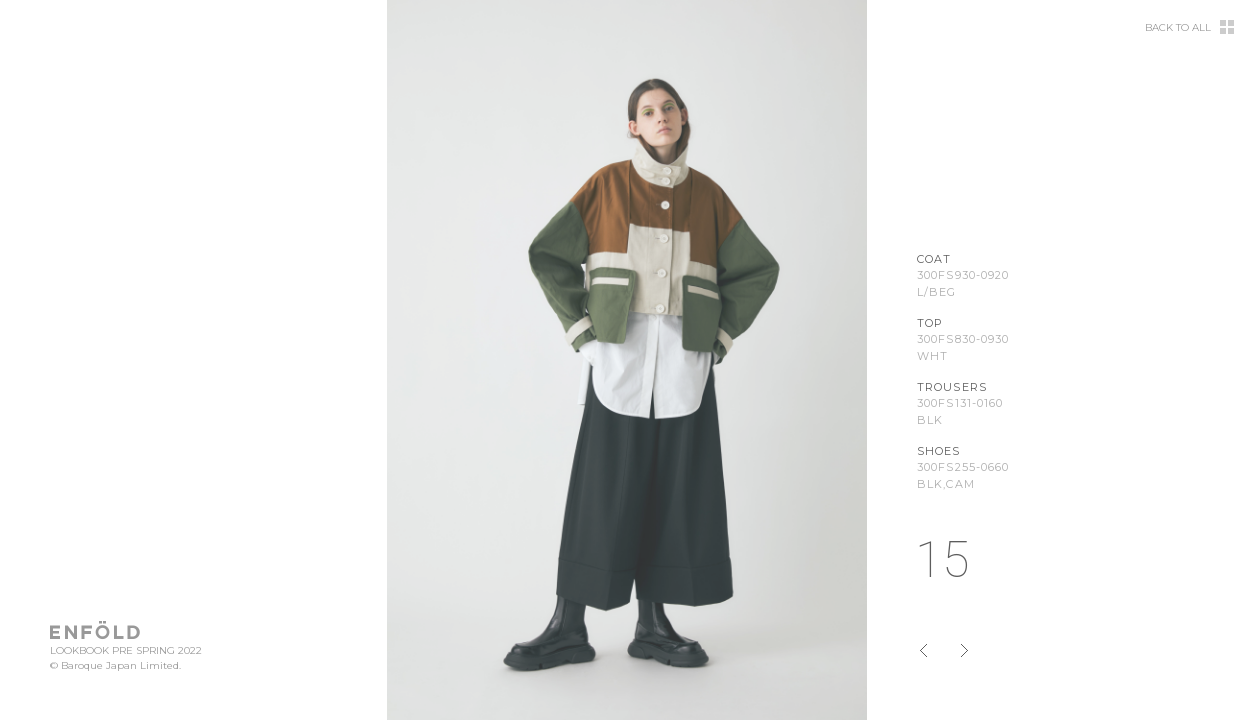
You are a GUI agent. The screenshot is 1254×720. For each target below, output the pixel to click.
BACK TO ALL (1178, 28)
